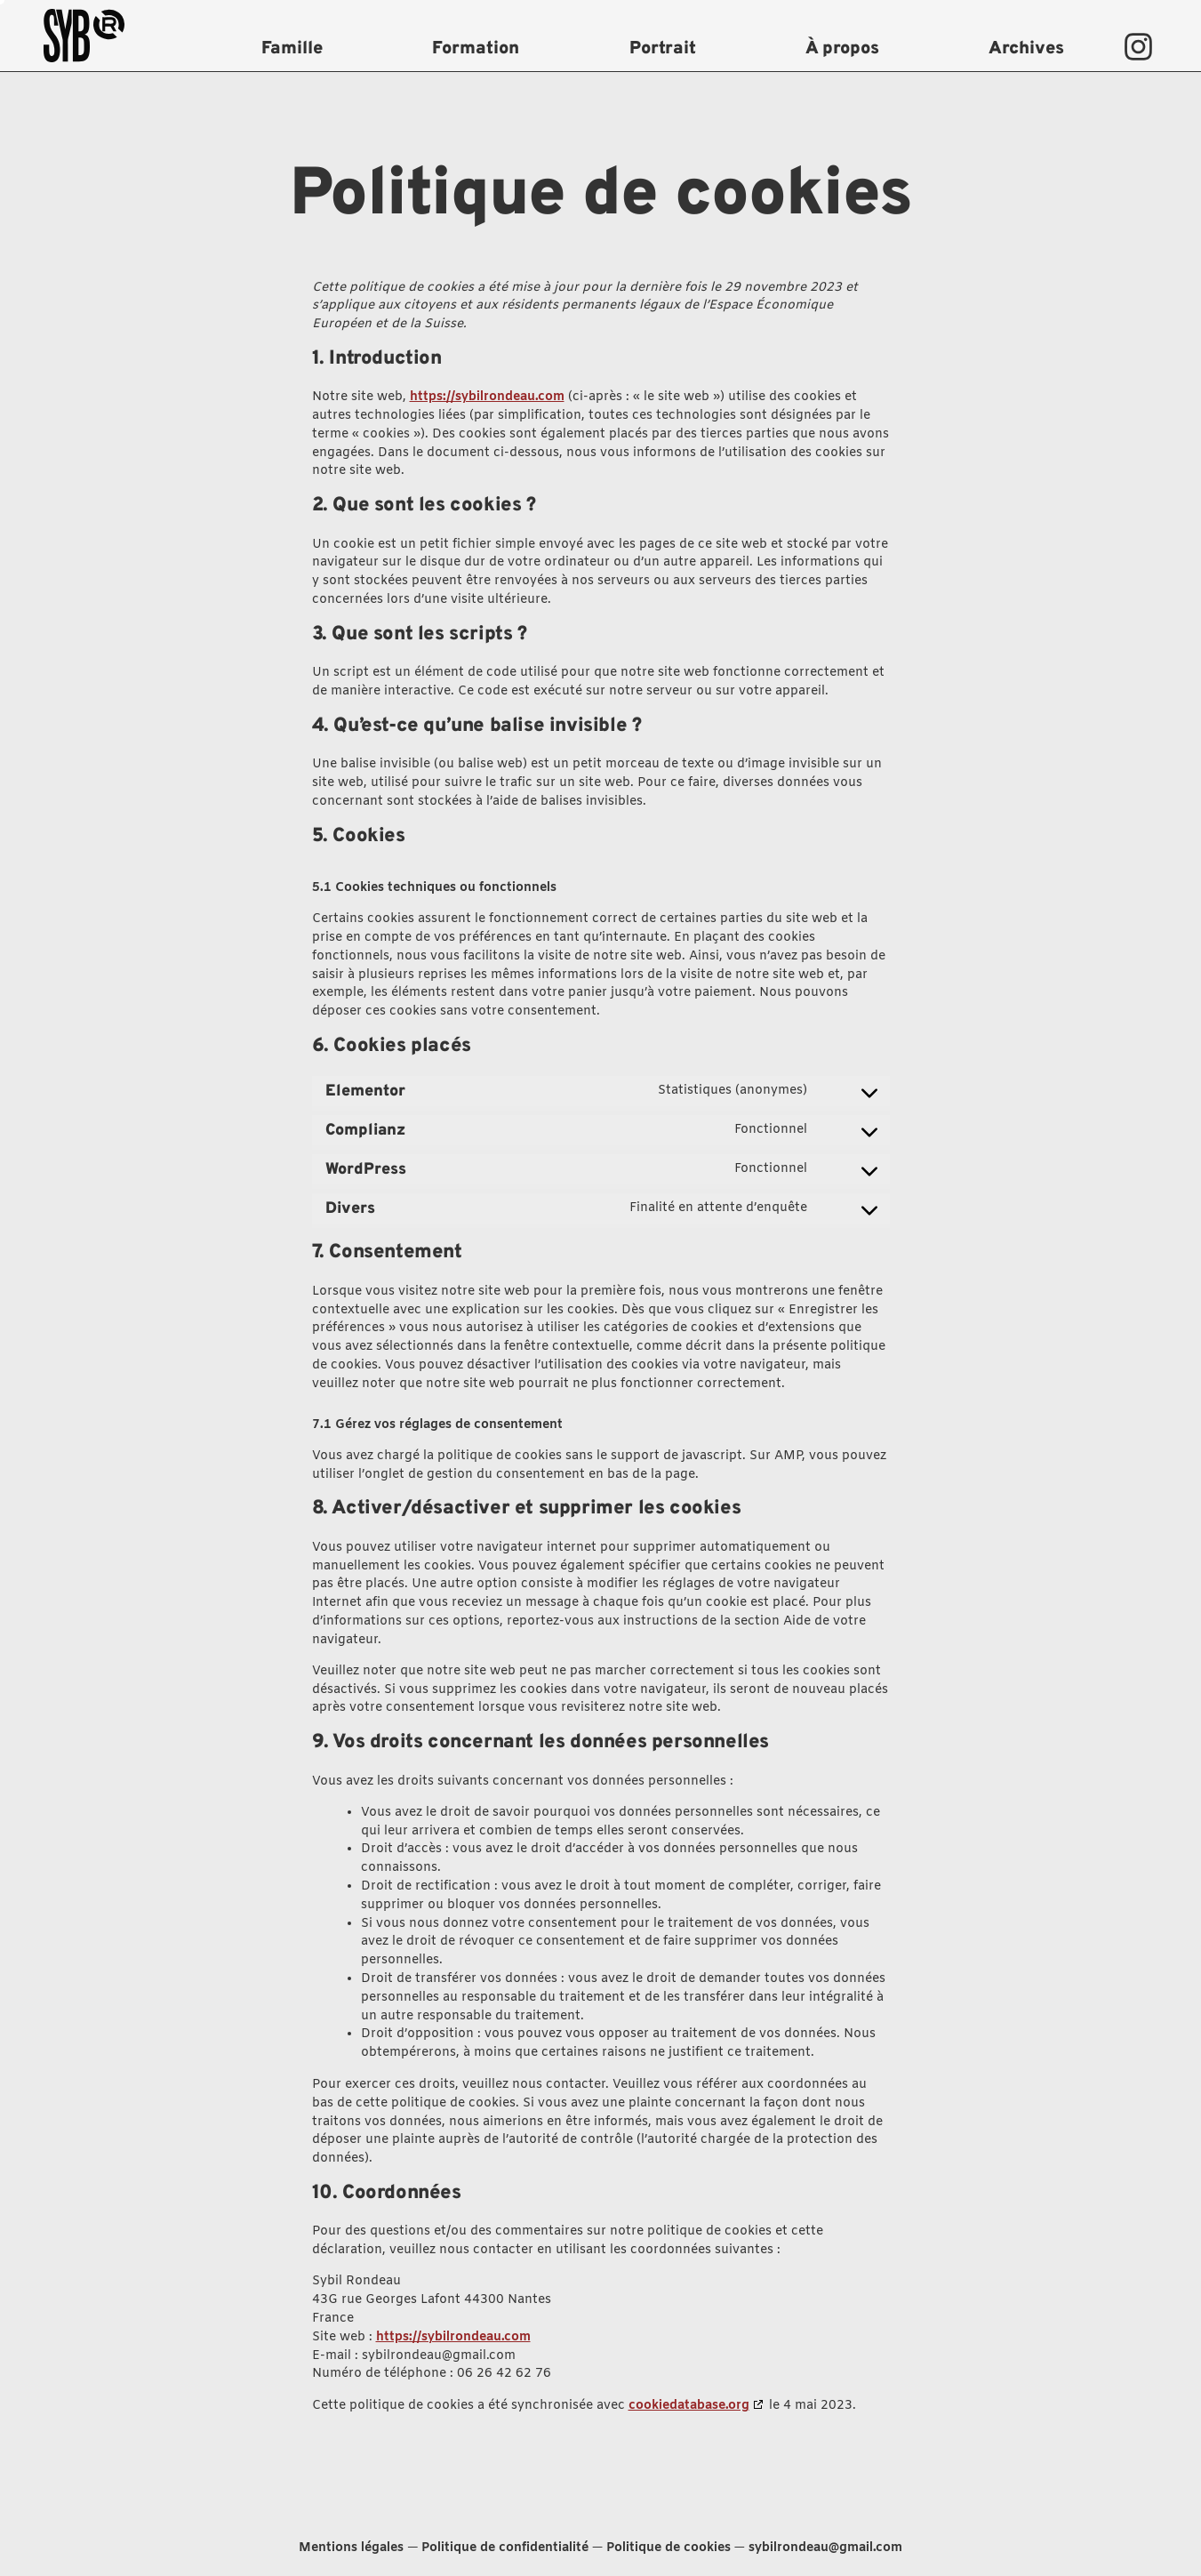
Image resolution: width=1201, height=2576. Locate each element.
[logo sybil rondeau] (111, 35)
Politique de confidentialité (504, 2548)
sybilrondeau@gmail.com (825, 2548)
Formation (475, 49)
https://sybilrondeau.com (487, 397)
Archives (1026, 49)
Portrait (662, 49)
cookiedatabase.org (689, 2405)
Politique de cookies (668, 2548)
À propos (842, 49)
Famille (292, 49)
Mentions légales (351, 2548)
